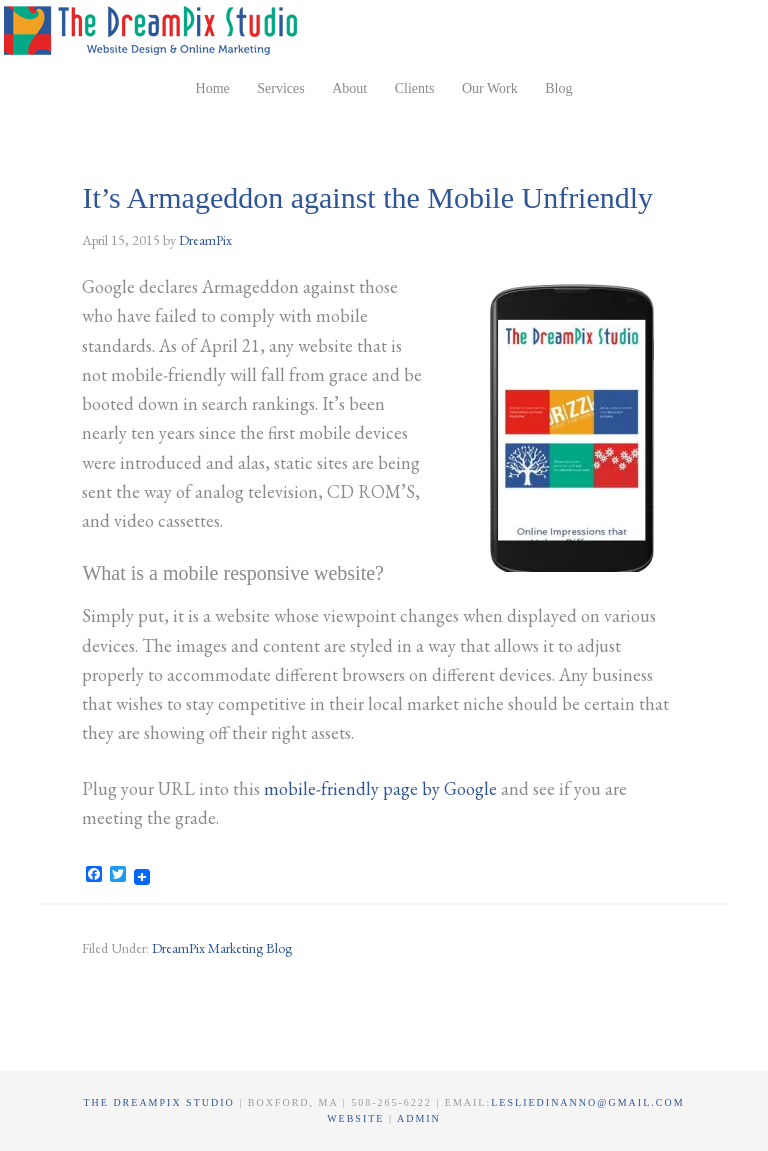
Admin (419, 1118)
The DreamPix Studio (154, 30)
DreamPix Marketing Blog (222, 948)
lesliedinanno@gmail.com (587, 1102)
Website (358, 1118)
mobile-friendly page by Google (380, 788)
